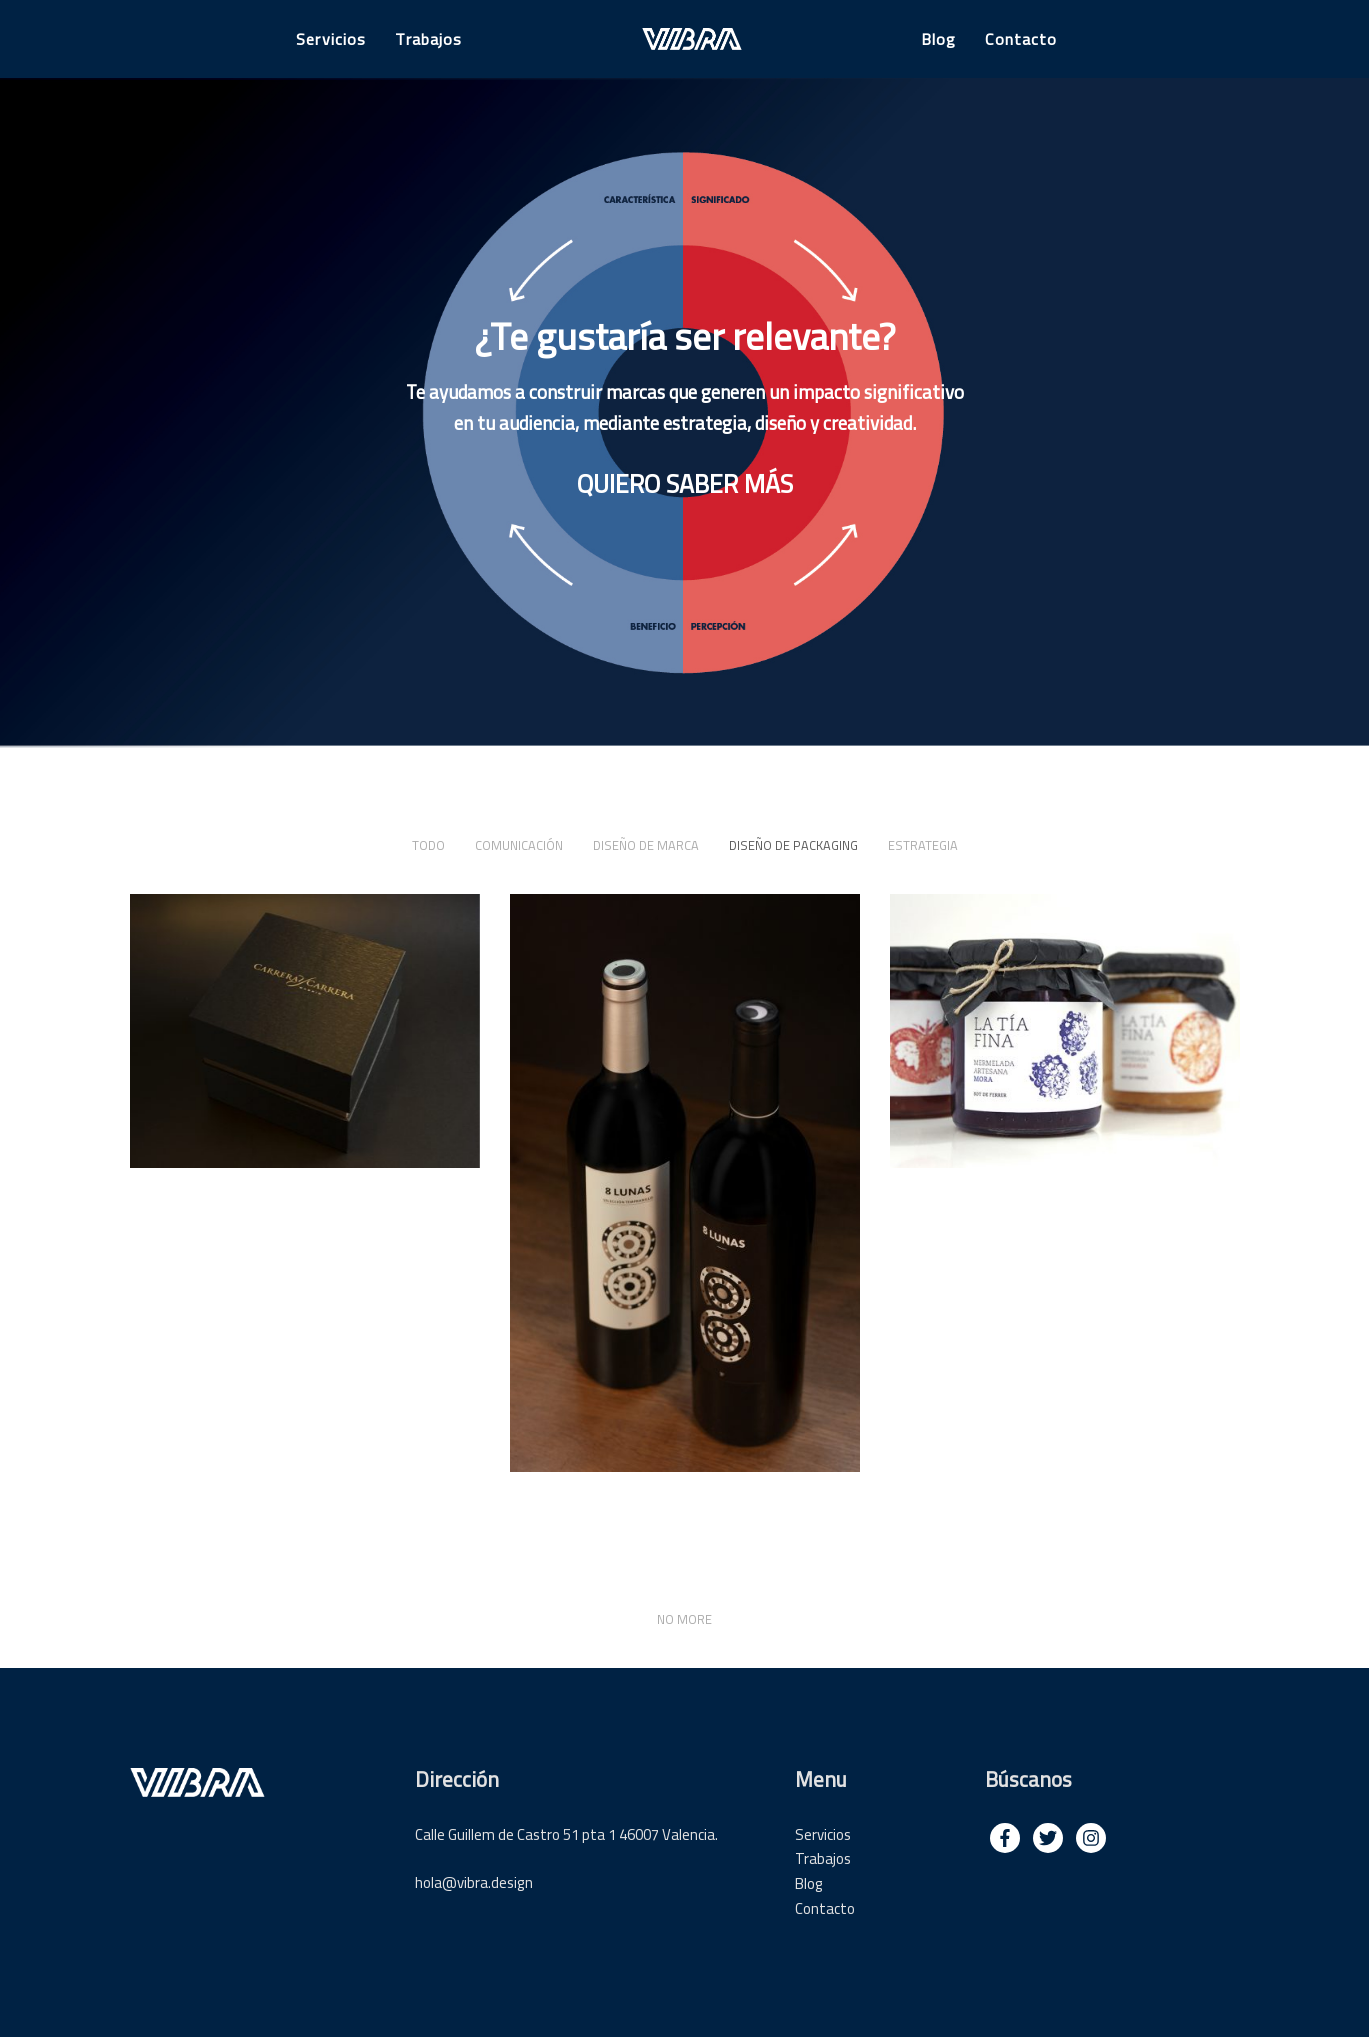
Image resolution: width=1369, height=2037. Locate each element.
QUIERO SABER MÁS (685, 483)
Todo (428, 845)
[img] (1005, 1838)
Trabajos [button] (428, 39)
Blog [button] (938, 39)
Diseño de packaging (793, 845)
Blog (809, 1883)
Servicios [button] (331, 39)
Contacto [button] (1021, 39)
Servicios (823, 1834)
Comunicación (519, 845)
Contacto (825, 1908)
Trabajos (823, 1858)
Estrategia (923, 845)
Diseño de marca (646, 845)
